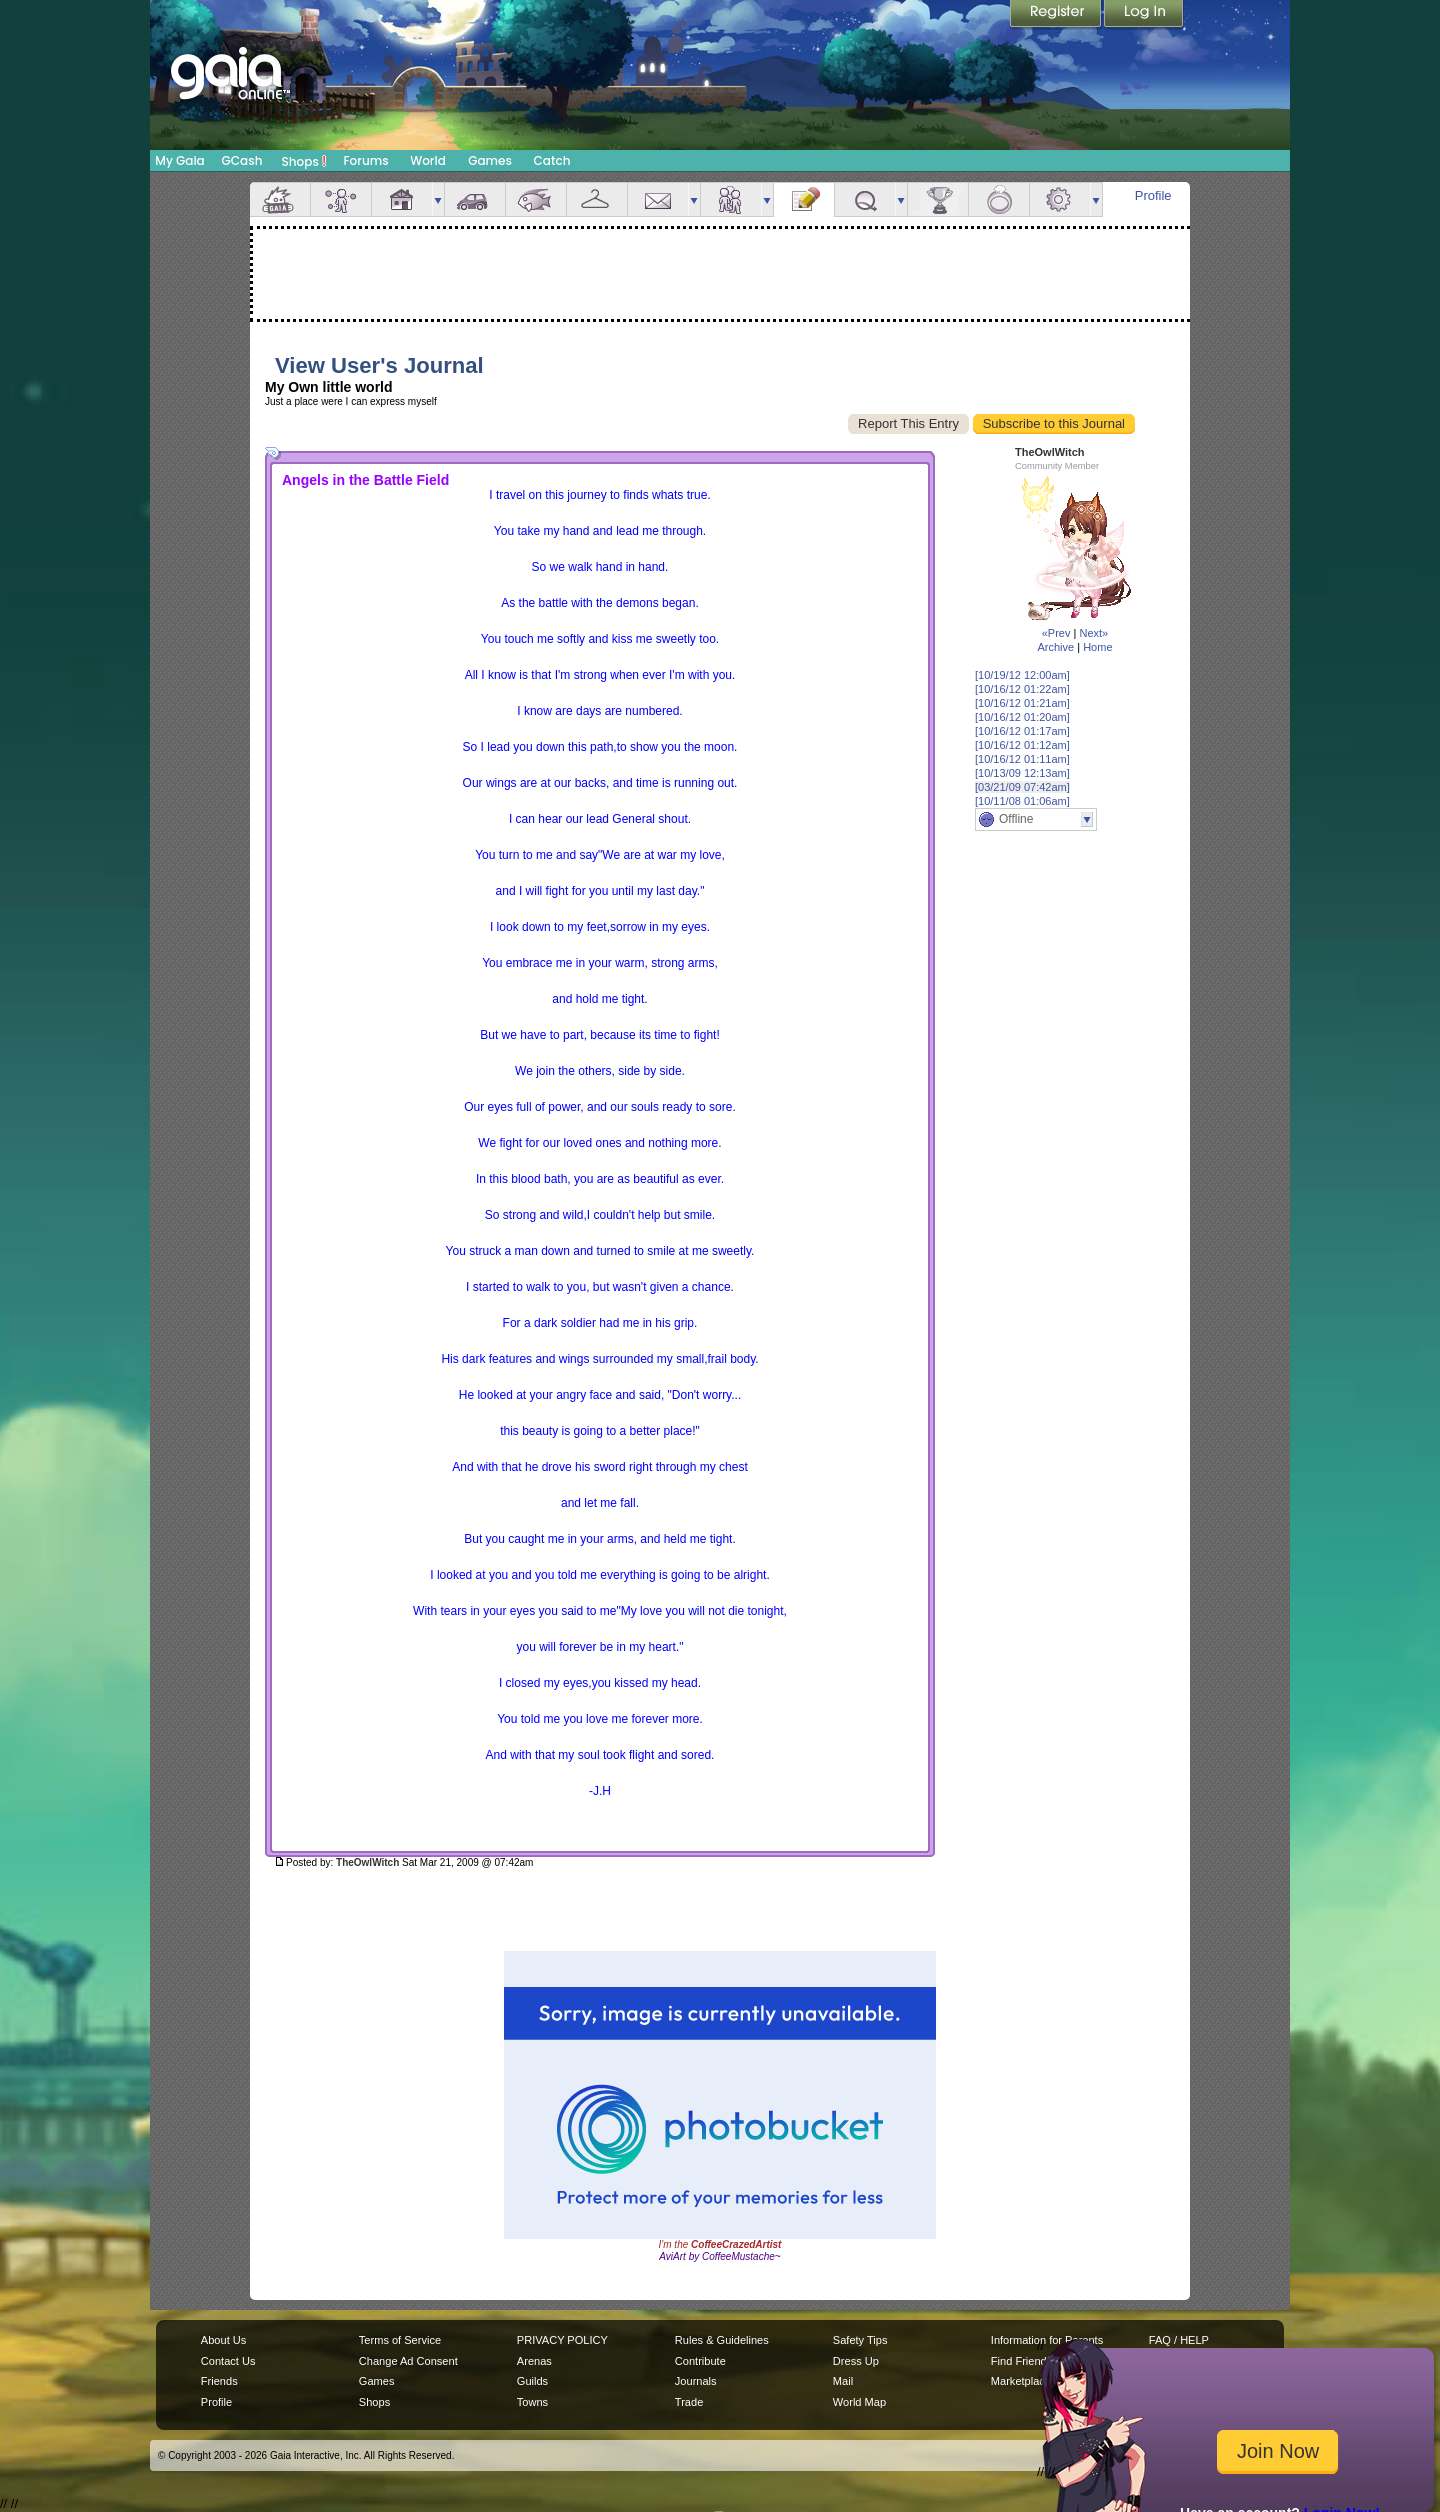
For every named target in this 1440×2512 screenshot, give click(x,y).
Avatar (341, 199)
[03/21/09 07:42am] (1022, 787)
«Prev (1056, 633)
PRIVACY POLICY (562, 2340)
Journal (804, 199)
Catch (552, 160)
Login (1144, 15)
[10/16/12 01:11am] (1022, 759)
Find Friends (1021, 2361)
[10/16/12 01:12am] (1022, 745)
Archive (1055, 647)
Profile (1153, 195)
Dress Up (856, 2361)
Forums (365, 160)
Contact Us (228, 2361)
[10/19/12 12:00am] (1022, 675)
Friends (731, 199)
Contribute (700, 2361)
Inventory (597, 199)
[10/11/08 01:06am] (1022, 801)
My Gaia (179, 160)
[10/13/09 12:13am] (1022, 773)
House (402, 199)
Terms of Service (400, 2340)
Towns (532, 2402)
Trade (689, 2402)
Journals (696, 2381)
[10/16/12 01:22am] (1022, 689)
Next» (1093, 633)
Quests (865, 199)
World (428, 160)
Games (490, 160)
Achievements (938, 199)
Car (475, 199)
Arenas (534, 2361)
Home (1097, 647)
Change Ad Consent (408, 2361)
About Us (223, 2340)
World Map (859, 2402)
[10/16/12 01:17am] (1022, 731)
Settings (1060, 199)
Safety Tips (860, 2340)
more (438, 199)
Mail (658, 199)
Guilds (532, 2381)
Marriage (999, 199)
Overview (280, 199)
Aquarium (536, 199)
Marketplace (1021, 2381)
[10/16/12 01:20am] (1022, 717)
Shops (304, 161)
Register (1057, 15)
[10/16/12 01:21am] (1022, 703)
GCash (242, 160)
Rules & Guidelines (722, 2340)
